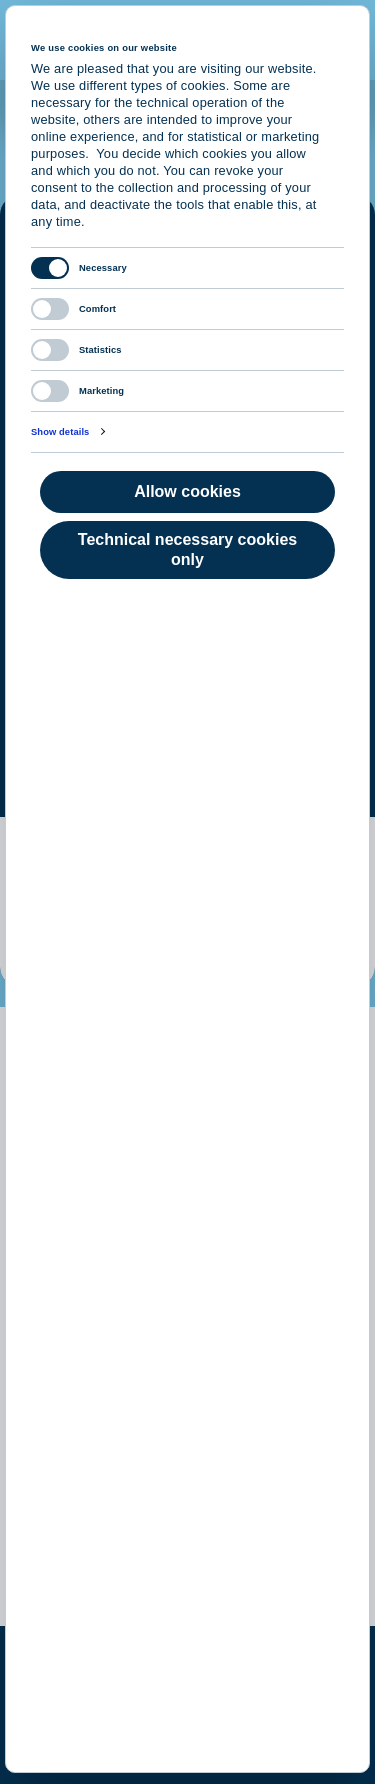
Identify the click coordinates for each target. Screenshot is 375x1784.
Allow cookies (187, 491)
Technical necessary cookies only (187, 549)
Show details (60, 432)
